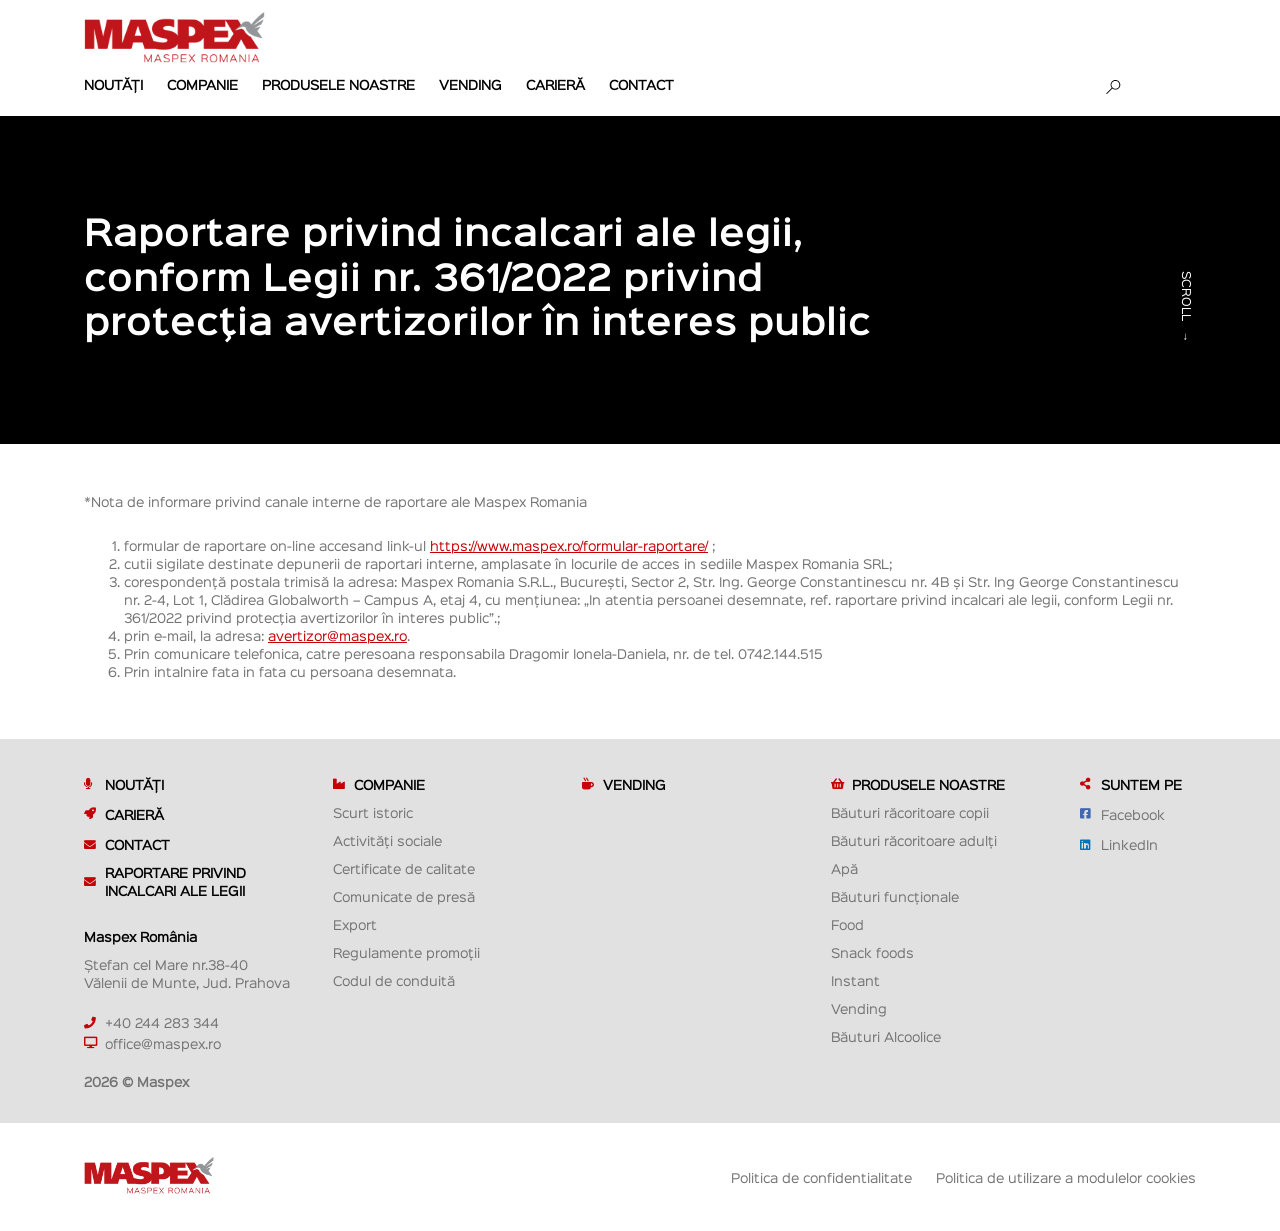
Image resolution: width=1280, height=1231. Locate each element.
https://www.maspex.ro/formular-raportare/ (569, 545)
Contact (641, 84)
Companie (202, 84)
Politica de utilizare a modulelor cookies (1066, 1177)
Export (355, 924)
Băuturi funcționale (895, 896)
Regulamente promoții (406, 952)
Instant (855, 980)
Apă (844, 868)
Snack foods (872, 952)
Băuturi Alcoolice (886, 1036)
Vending (470, 84)
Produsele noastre (338, 84)
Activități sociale (387, 840)
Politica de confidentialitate (821, 1177)
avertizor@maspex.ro (337, 635)
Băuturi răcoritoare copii (910, 812)
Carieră (555, 84)
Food (847, 924)
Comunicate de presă (404, 896)
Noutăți (113, 84)
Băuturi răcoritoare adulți (914, 840)
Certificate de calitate (404, 868)
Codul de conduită (394, 980)
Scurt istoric (373, 812)
